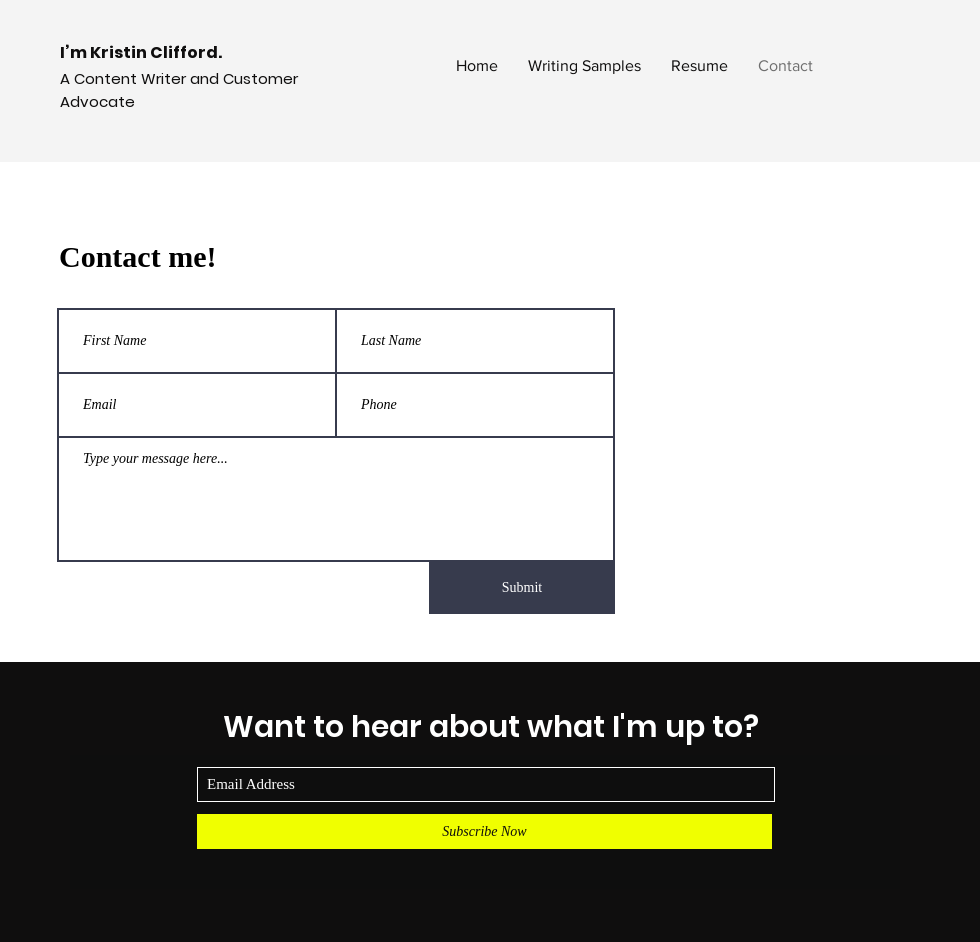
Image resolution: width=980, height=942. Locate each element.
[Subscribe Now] (484, 831)
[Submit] (522, 588)
